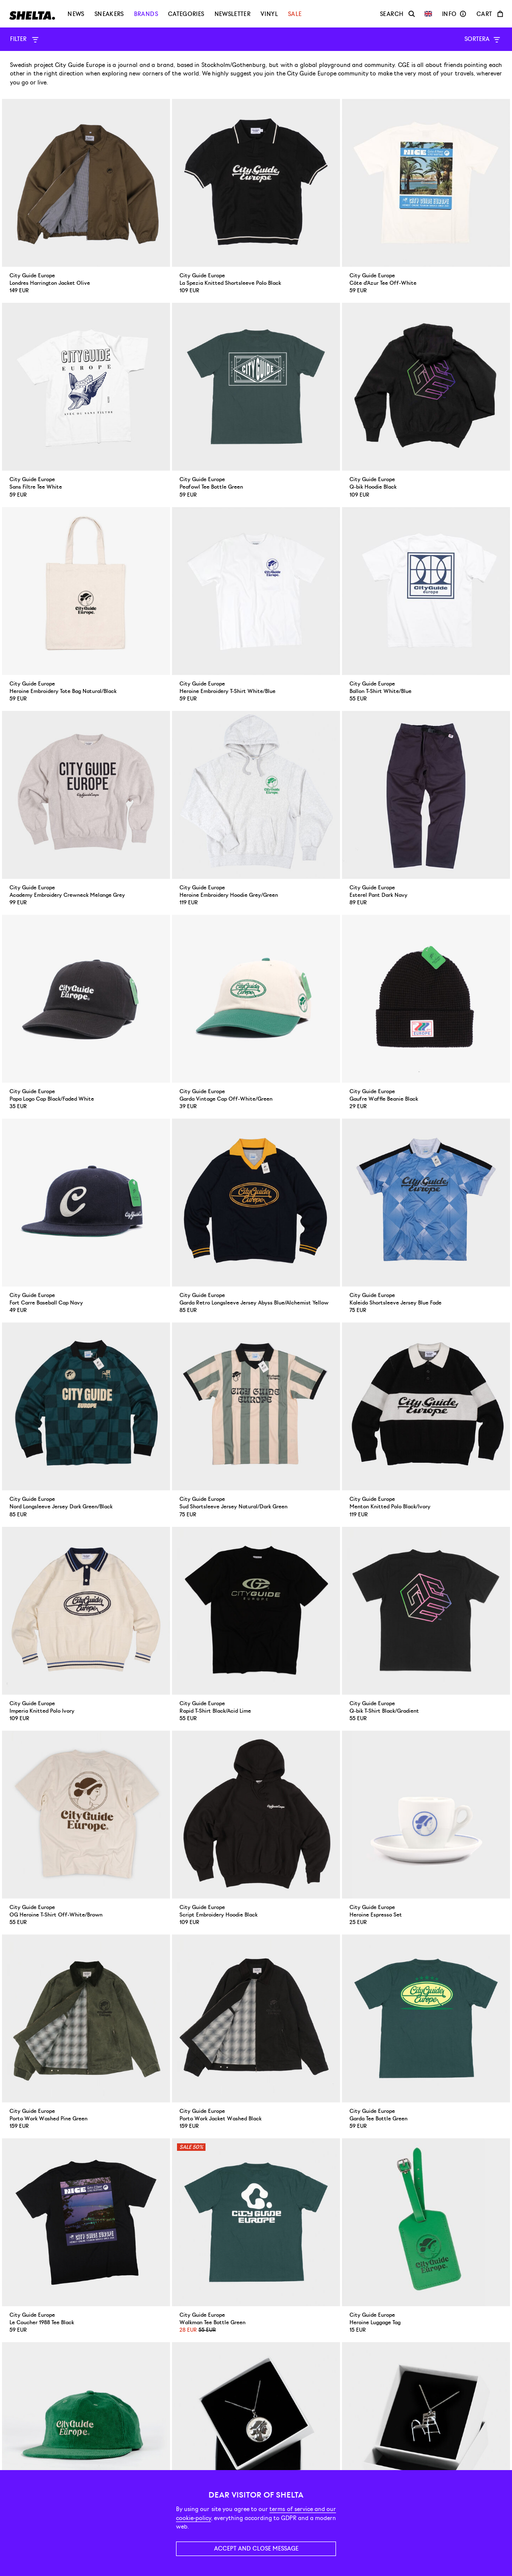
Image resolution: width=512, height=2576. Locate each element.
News (76, 13)
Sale (295, 13)
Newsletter (232, 13)
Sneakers (109, 13)
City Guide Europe (79, 65)
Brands (146, 13)
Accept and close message (256, 2548)
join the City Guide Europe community (316, 73)
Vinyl (269, 13)
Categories (186, 13)
